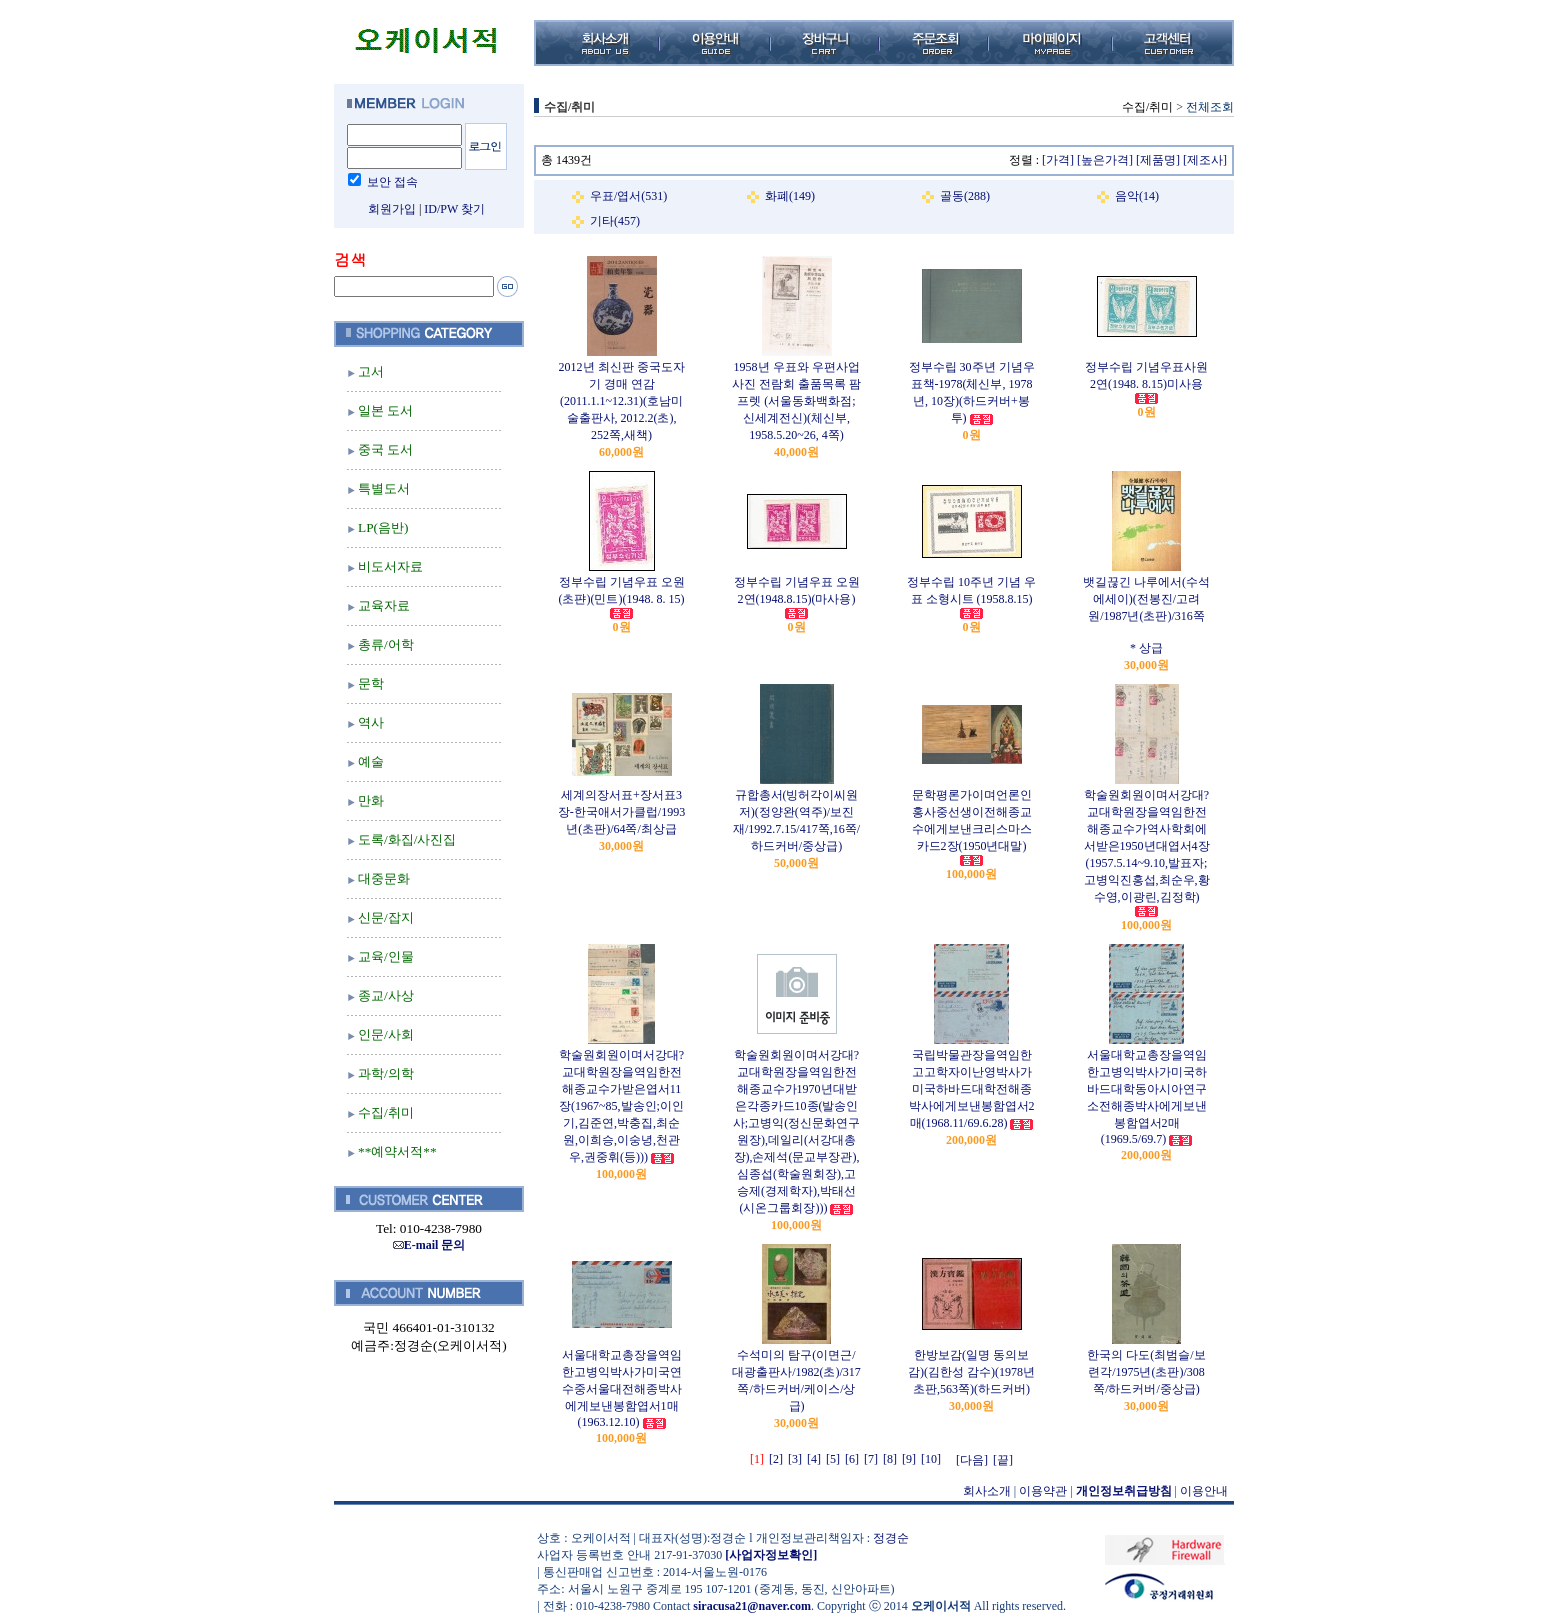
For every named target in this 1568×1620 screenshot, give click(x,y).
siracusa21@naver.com (752, 1606)
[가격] (1058, 160)
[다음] (972, 1460)
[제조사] (1205, 160)
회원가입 (392, 209)
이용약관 (1043, 1491)
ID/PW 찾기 (454, 209)
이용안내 (1204, 1491)
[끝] (1003, 1460)
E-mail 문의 (429, 1245)
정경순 (891, 1538)
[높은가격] (1105, 160)
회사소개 (987, 1491)
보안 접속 (392, 182)
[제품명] (1158, 160)
